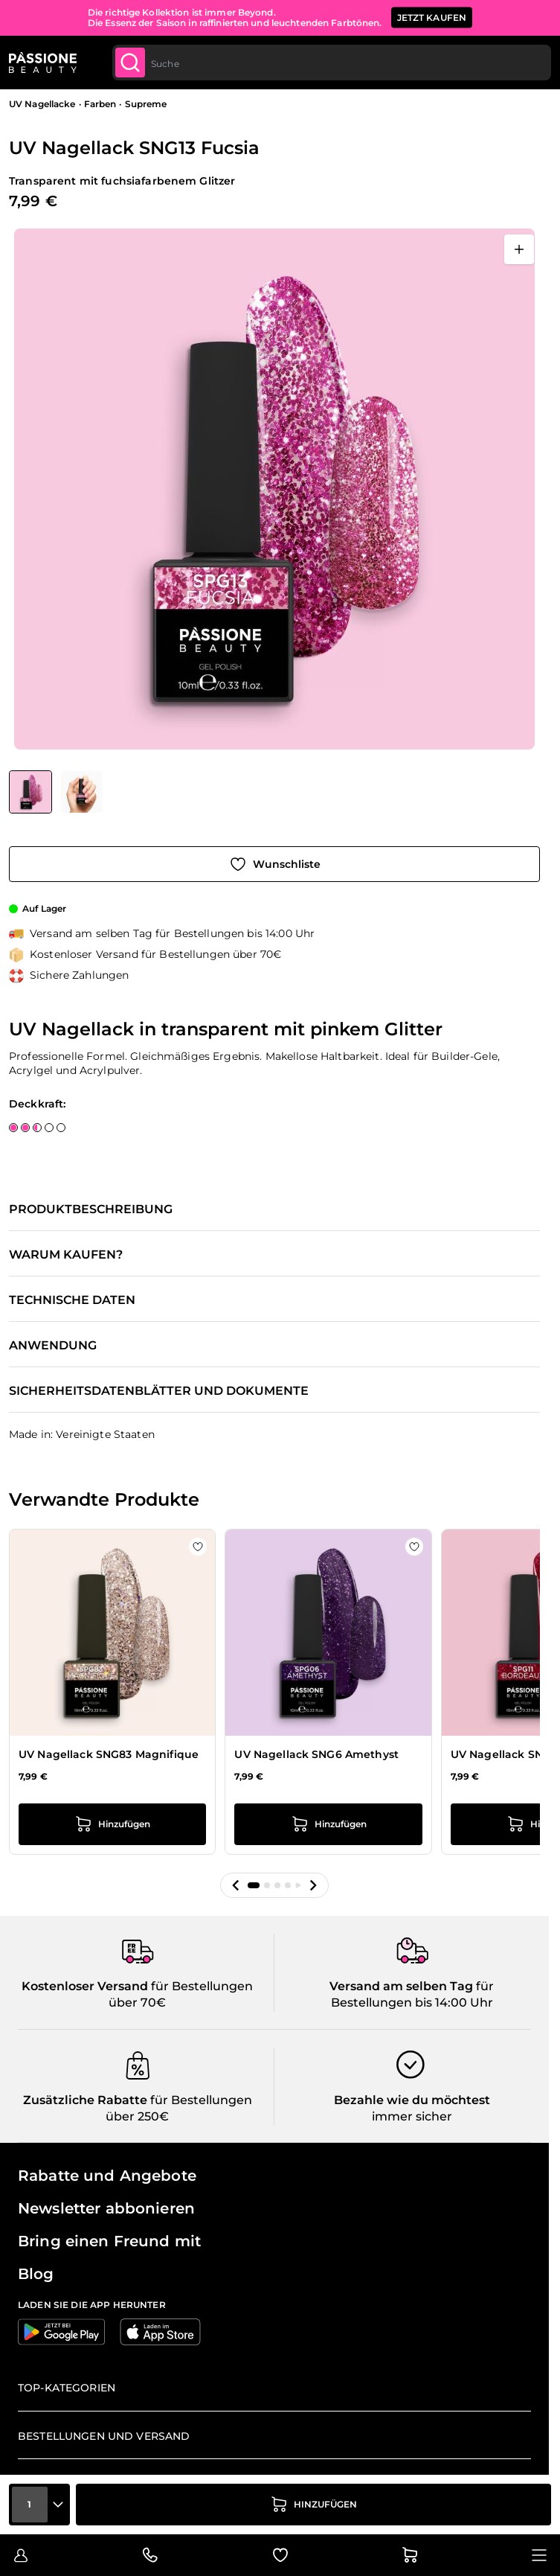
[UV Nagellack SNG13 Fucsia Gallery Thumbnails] (56, 792)
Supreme (146, 103)
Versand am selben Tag (401, 1986)
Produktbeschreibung (91, 1209)
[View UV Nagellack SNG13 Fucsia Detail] (82, 792)
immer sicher (412, 2116)
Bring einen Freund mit (109, 2241)
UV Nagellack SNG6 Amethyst (316, 1754)
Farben (100, 103)
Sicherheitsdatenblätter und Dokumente (159, 1391)
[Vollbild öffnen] (519, 249)
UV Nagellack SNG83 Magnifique (109, 1754)
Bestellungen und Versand (104, 2436)
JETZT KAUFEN (432, 17)
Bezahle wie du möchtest (412, 2100)
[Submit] (130, 62)
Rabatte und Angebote (107, 2176)
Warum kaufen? (66, 1255)
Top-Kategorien (66, 2387)
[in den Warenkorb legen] (313, 2504)
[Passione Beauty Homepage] (43, 62)
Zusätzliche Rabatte (85, 2100)
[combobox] (331, 62)
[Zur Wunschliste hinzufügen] (274, 864)
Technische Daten (72, 1300)
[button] (236, 1885)
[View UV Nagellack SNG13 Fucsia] (30, 792)
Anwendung (53, 1346)
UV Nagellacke (42, 103)
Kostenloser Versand (85, 1986)
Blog (36, 2274)
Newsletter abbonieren (106, 2208)
